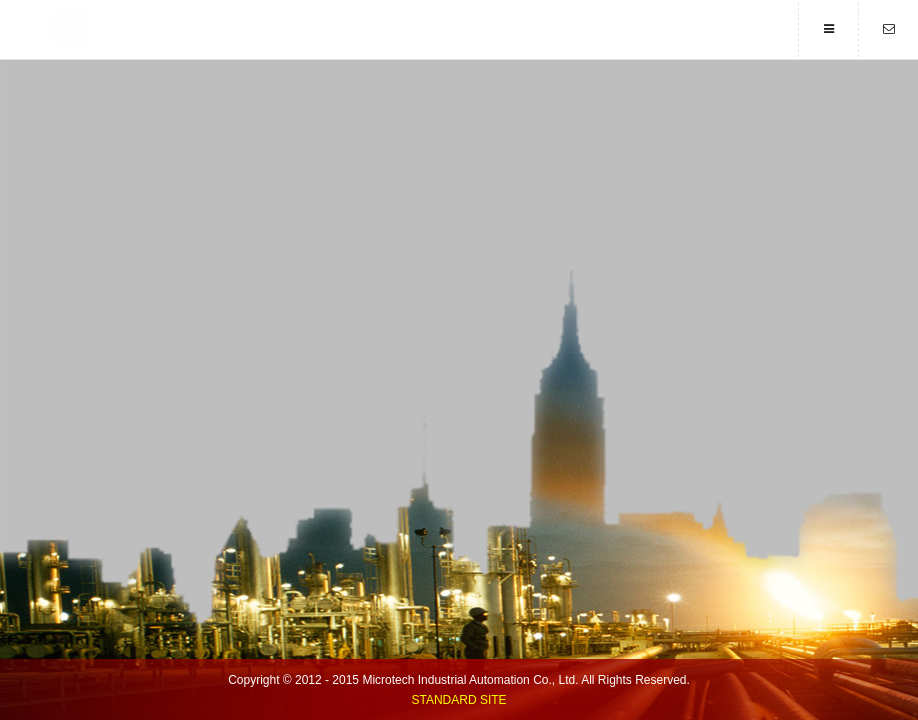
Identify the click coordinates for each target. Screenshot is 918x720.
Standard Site (458, 700)
